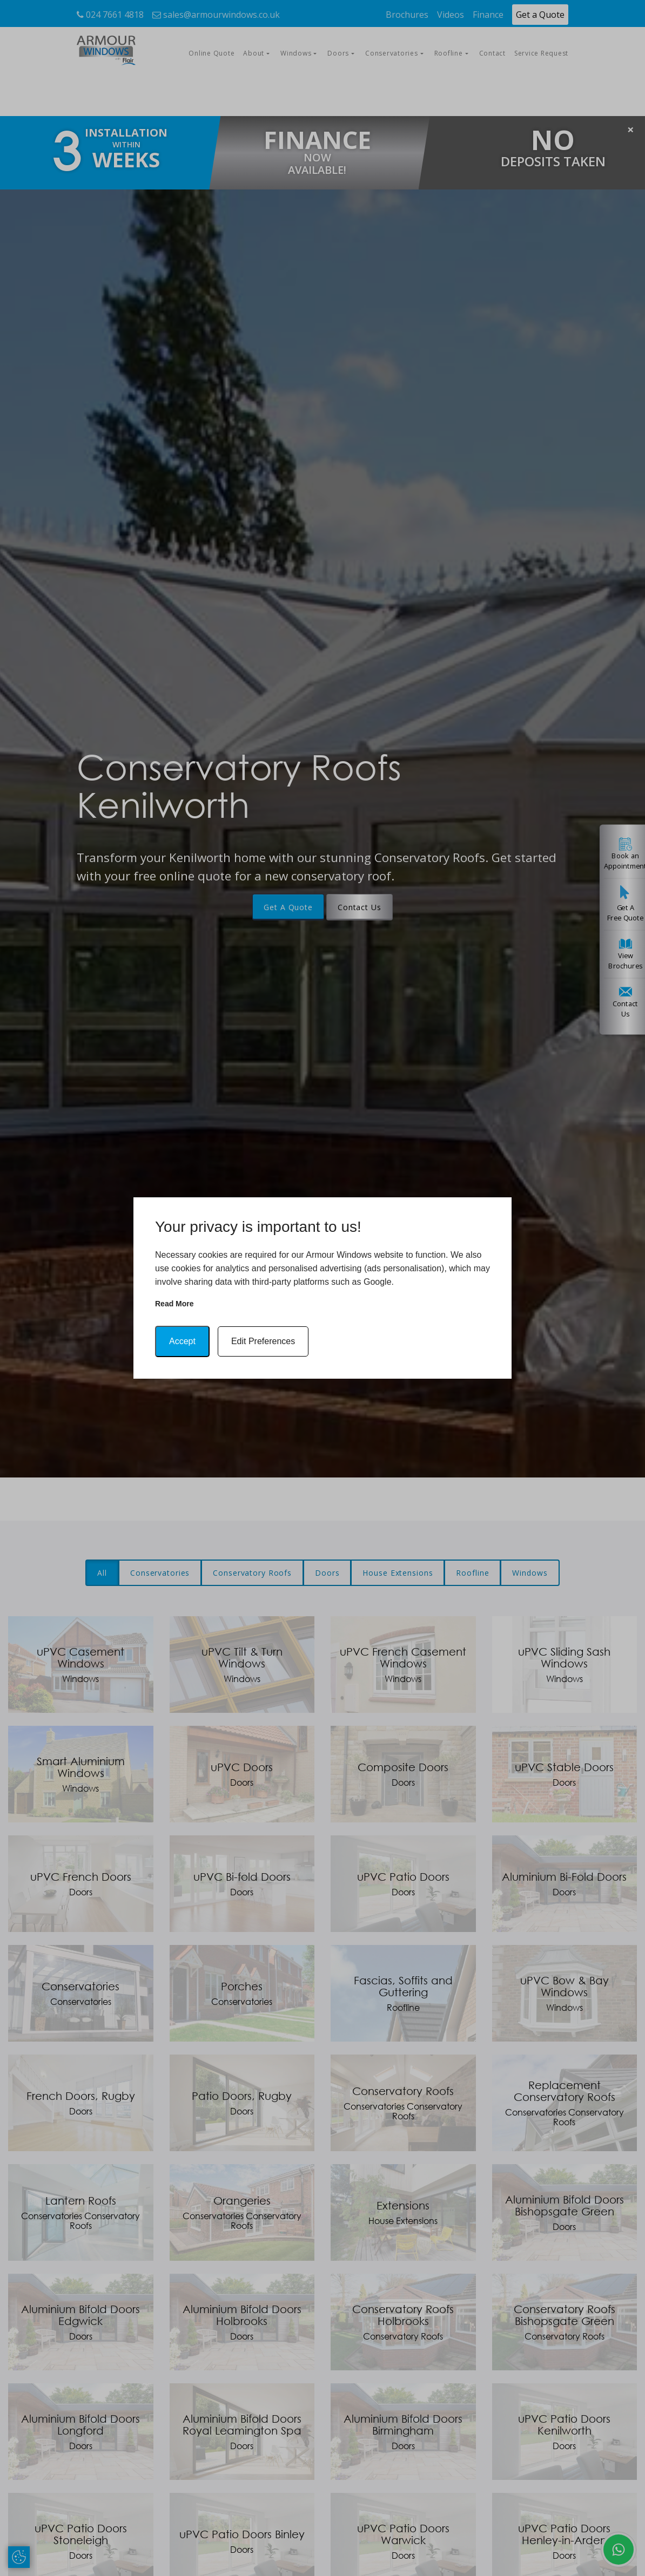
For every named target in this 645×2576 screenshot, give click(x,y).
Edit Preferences (263, 1341)
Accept (182, 1341)
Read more (174, 1303)
